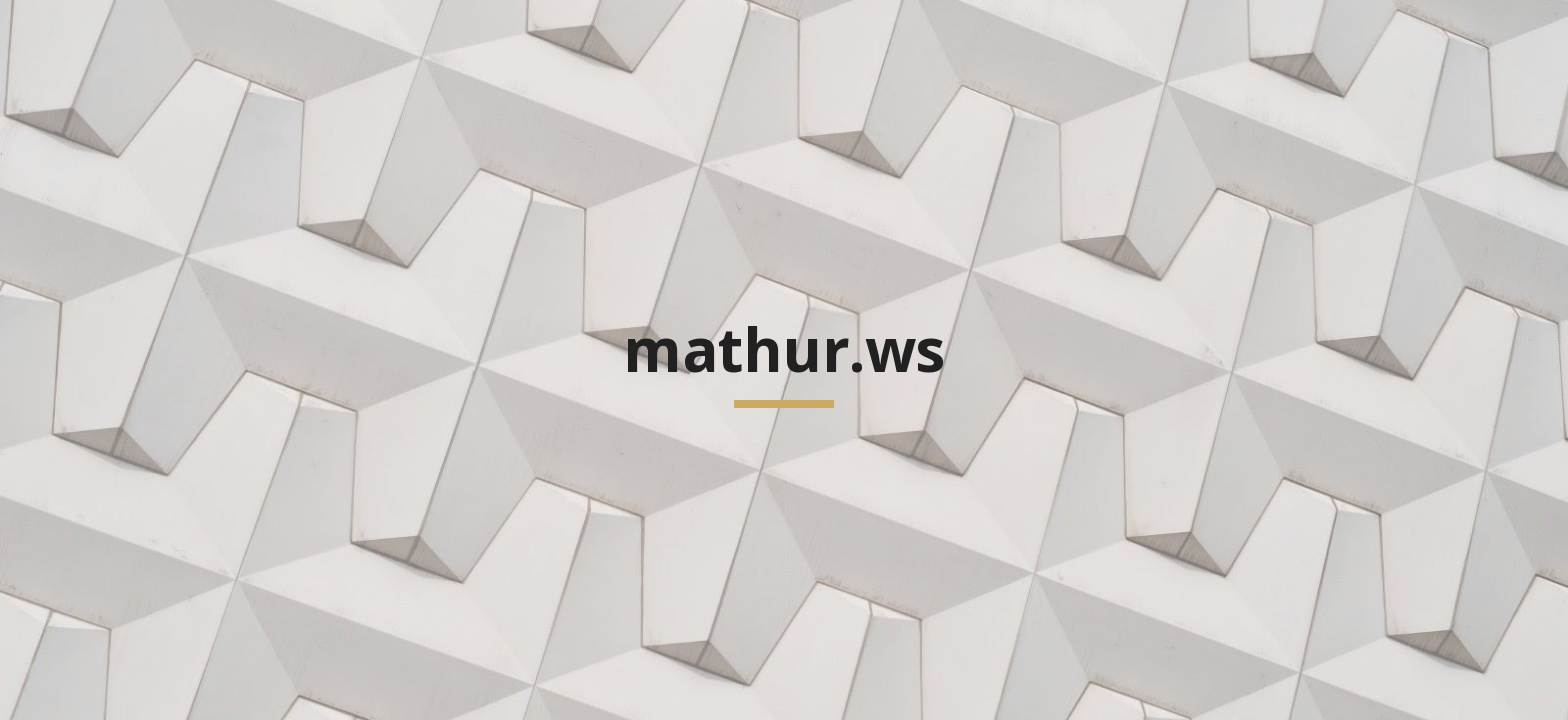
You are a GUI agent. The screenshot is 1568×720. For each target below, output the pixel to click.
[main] (784, 360)
